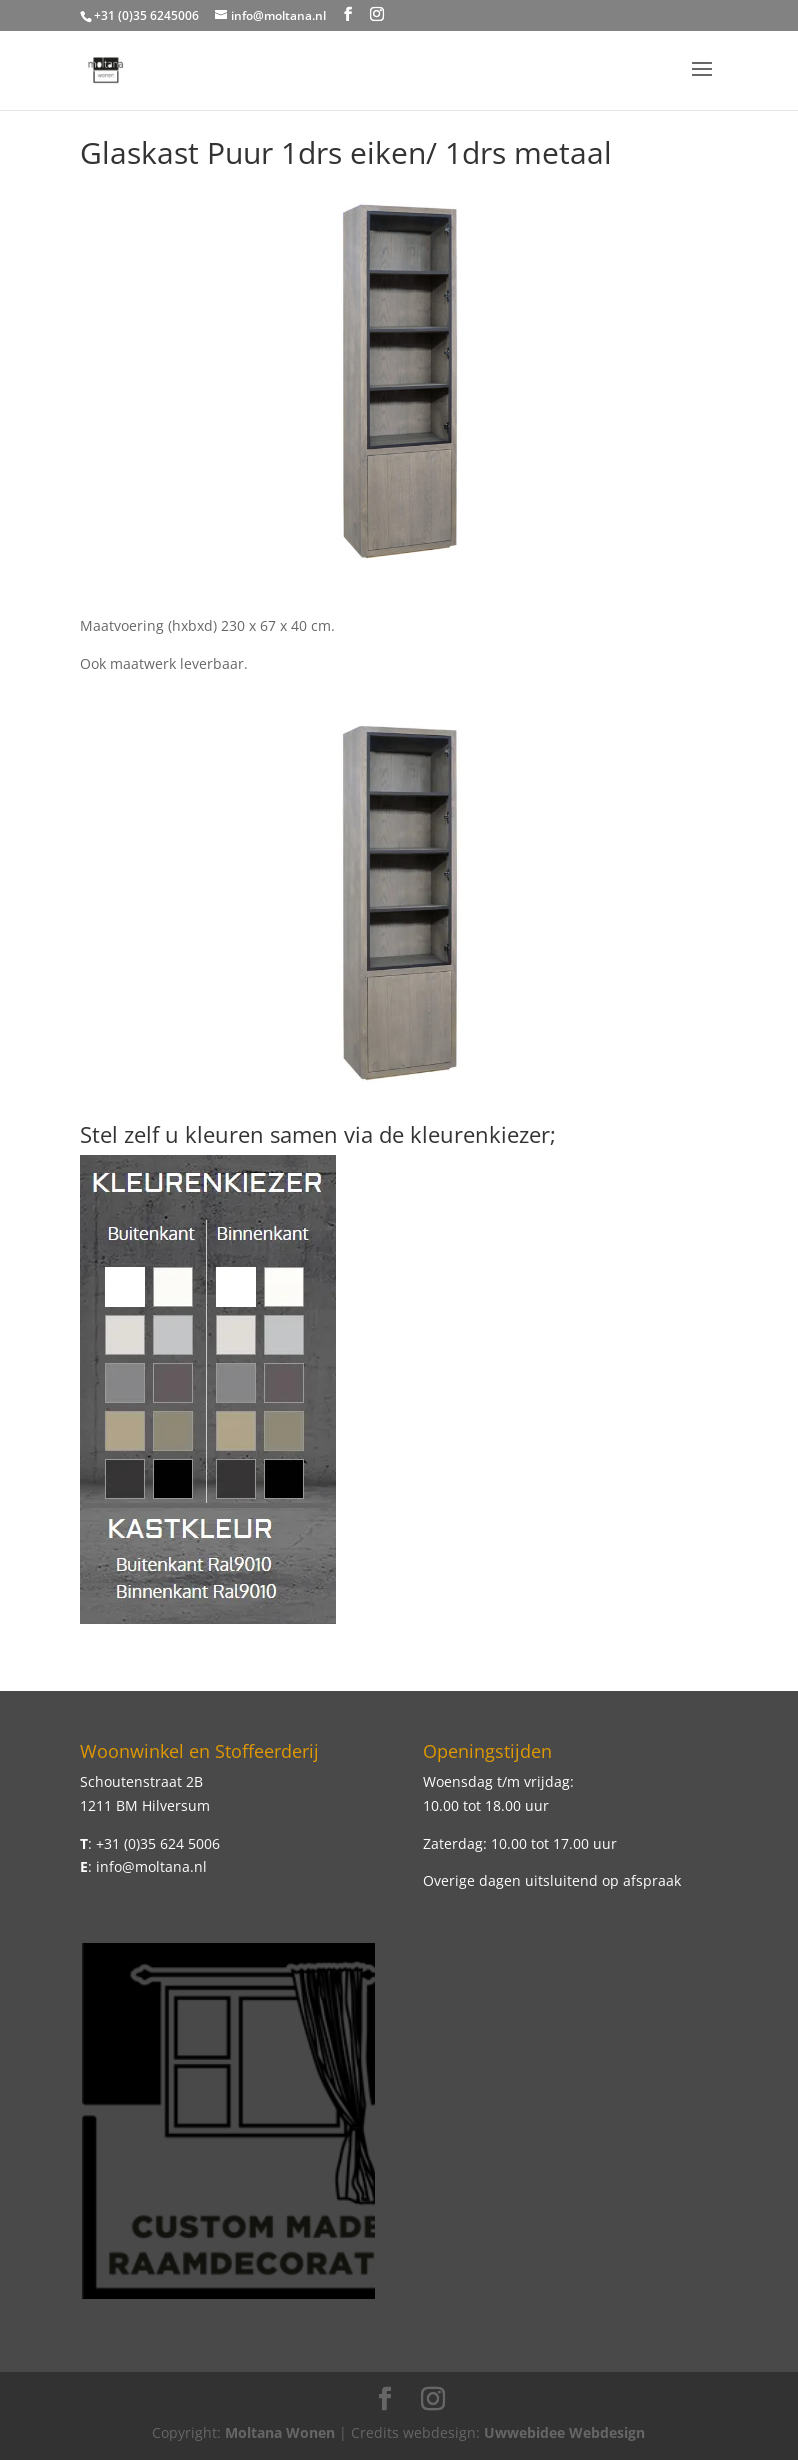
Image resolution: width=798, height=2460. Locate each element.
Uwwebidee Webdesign (564, 2432)
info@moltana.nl (151, 1866)
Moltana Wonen (280, 2432)
